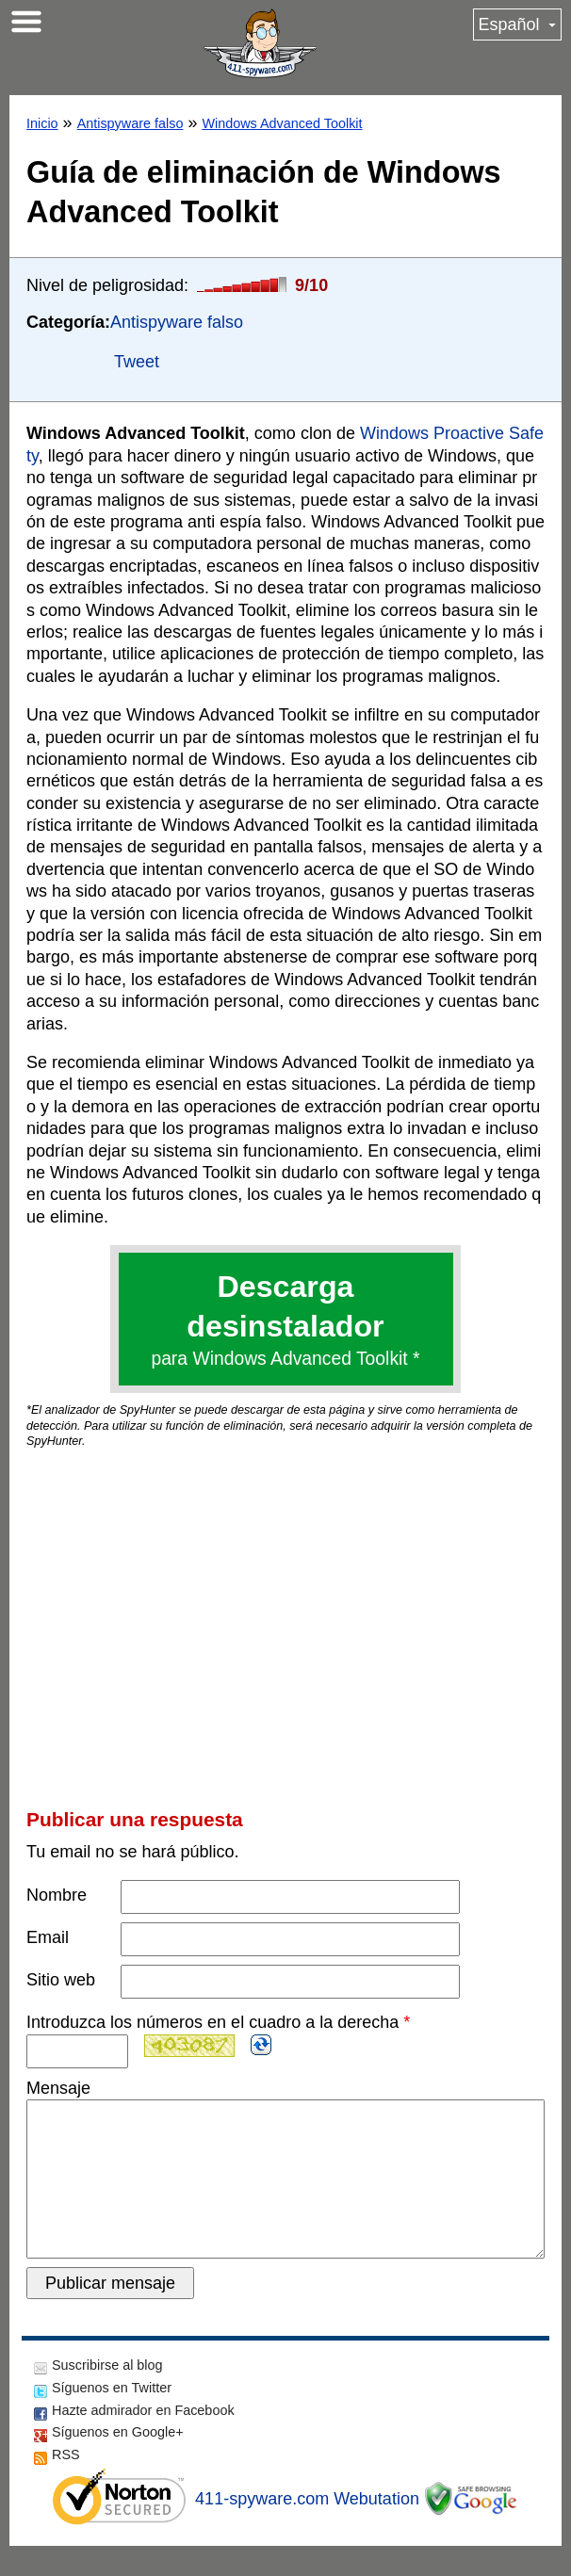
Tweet (136, 361)
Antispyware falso (130, 123)
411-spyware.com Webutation (307, 2528)
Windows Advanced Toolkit (282, 123)
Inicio (42, 123)
